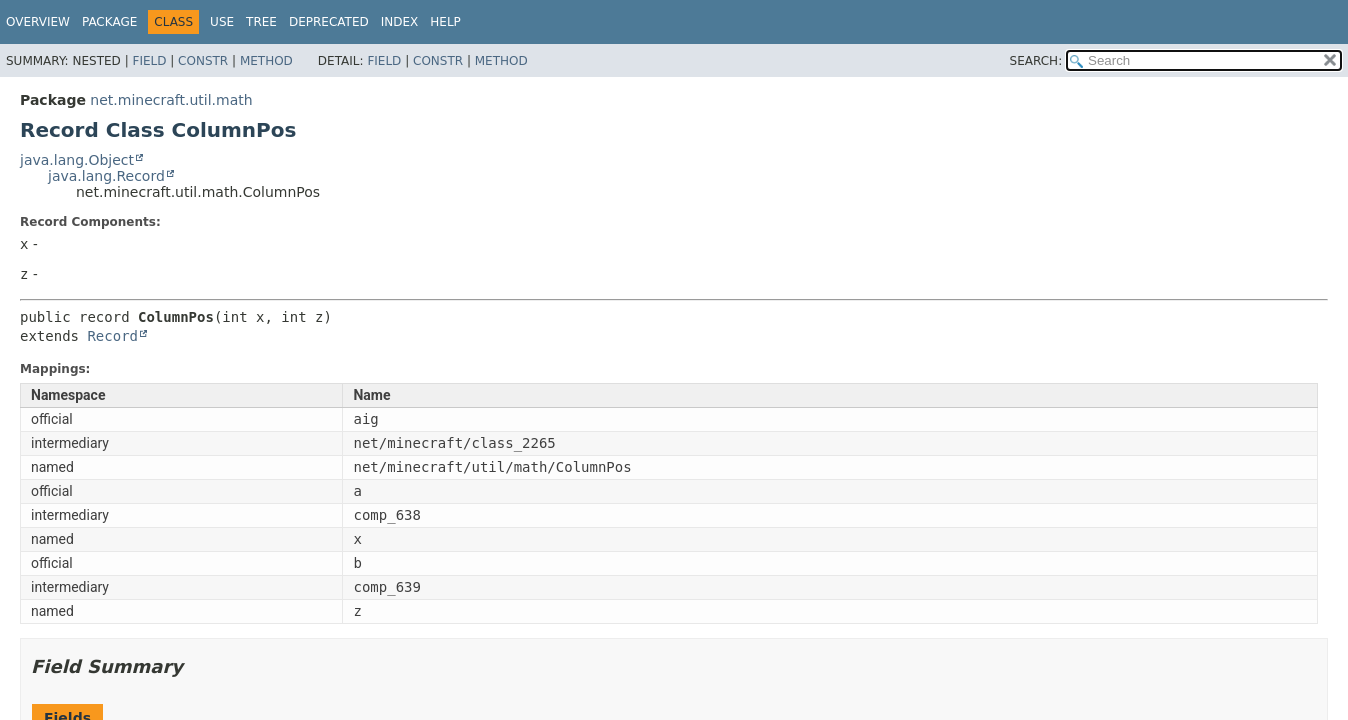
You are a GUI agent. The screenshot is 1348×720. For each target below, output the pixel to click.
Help (445, 22)
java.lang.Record (106, 176)
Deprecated (329, 22)
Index (400, 22)
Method (266, 61)
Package (109, 22)
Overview (38, 22)
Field (149, 61)
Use (222, 22)
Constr (203, 61)
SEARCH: (1036, 61)
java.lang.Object (77, 160)
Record (112, 336)
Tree (261, 22)
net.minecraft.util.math (171, 100)
